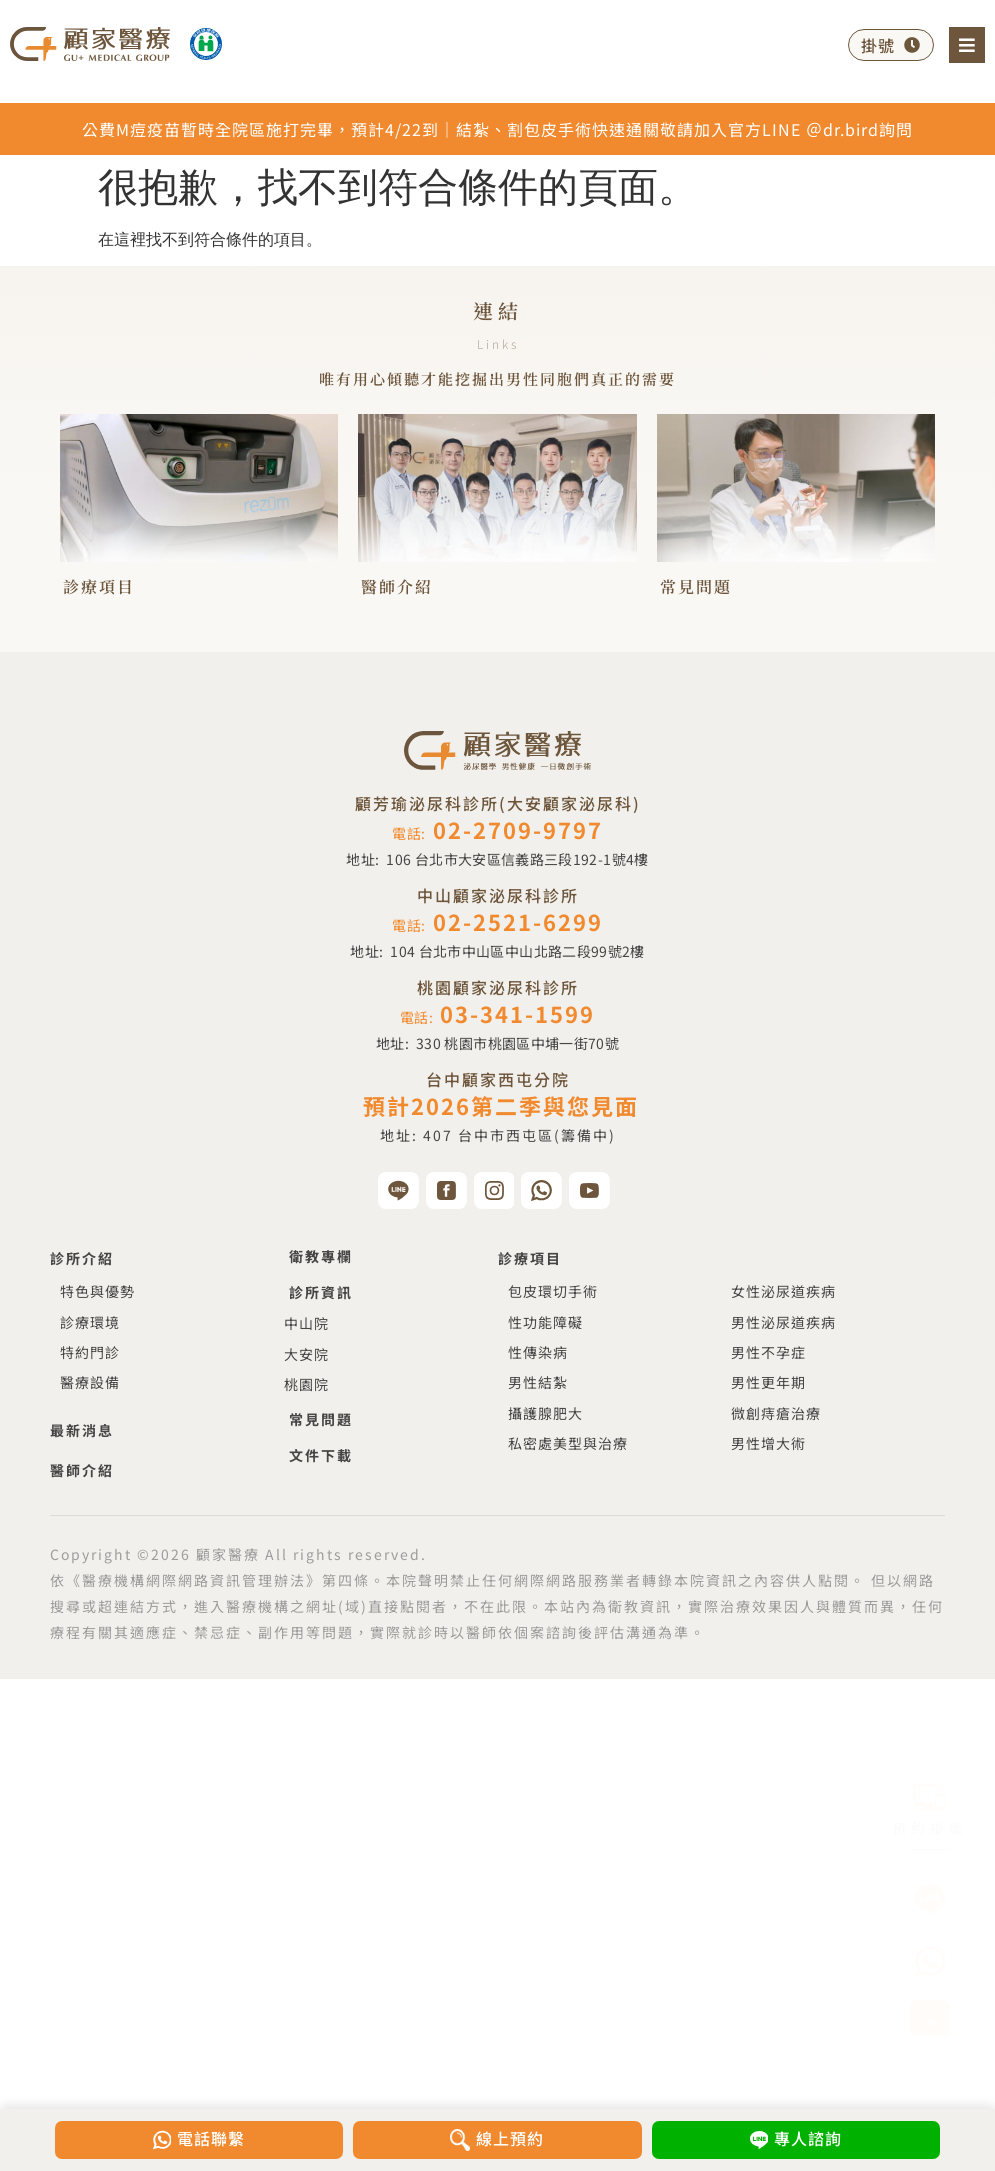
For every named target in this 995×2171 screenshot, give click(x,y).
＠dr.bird (842, 129)
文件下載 (321, 1455)
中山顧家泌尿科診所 (498, 895)
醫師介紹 (397, 586)
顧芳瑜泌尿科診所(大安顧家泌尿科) (498, 803)
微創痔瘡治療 (776, 1413)
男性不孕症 (768, 1352)
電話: (497, 833)
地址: (497, 859)
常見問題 (696, 586)
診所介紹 (82, 1258)
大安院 (306, 1354)
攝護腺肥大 (545, 1413)
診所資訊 (321, 1292)
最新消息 (82, 1430)
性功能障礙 (545, 1322)
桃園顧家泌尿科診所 (498, 987)
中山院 (306, 1323)
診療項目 (99, 586)
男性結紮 (538, 1382)
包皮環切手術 (553, 1291)
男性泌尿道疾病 (783, 1322)
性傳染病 (538, 1352)
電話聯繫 (214, 2138)
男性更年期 (768, 1382)
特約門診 (90, 1352)
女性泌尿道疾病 (783, 1291)
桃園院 (306, 1384)
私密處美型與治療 (568, 1443)
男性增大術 (768, 1443)
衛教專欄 (321, 1256)
